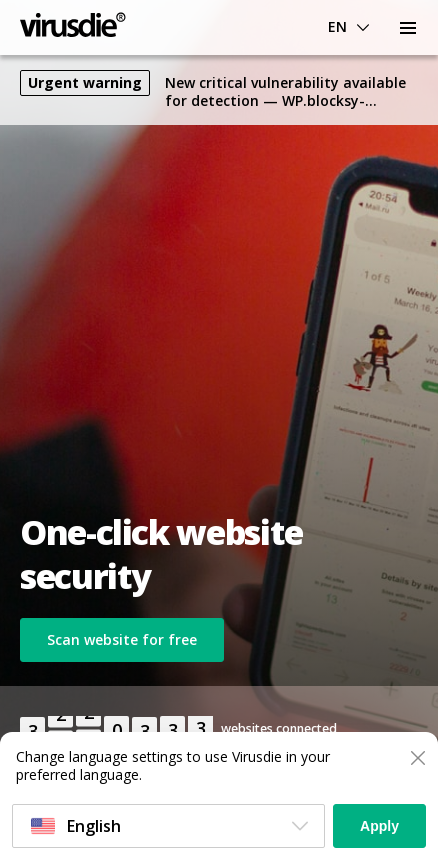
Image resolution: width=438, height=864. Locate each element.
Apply (379, 826)
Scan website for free (122, 639)
